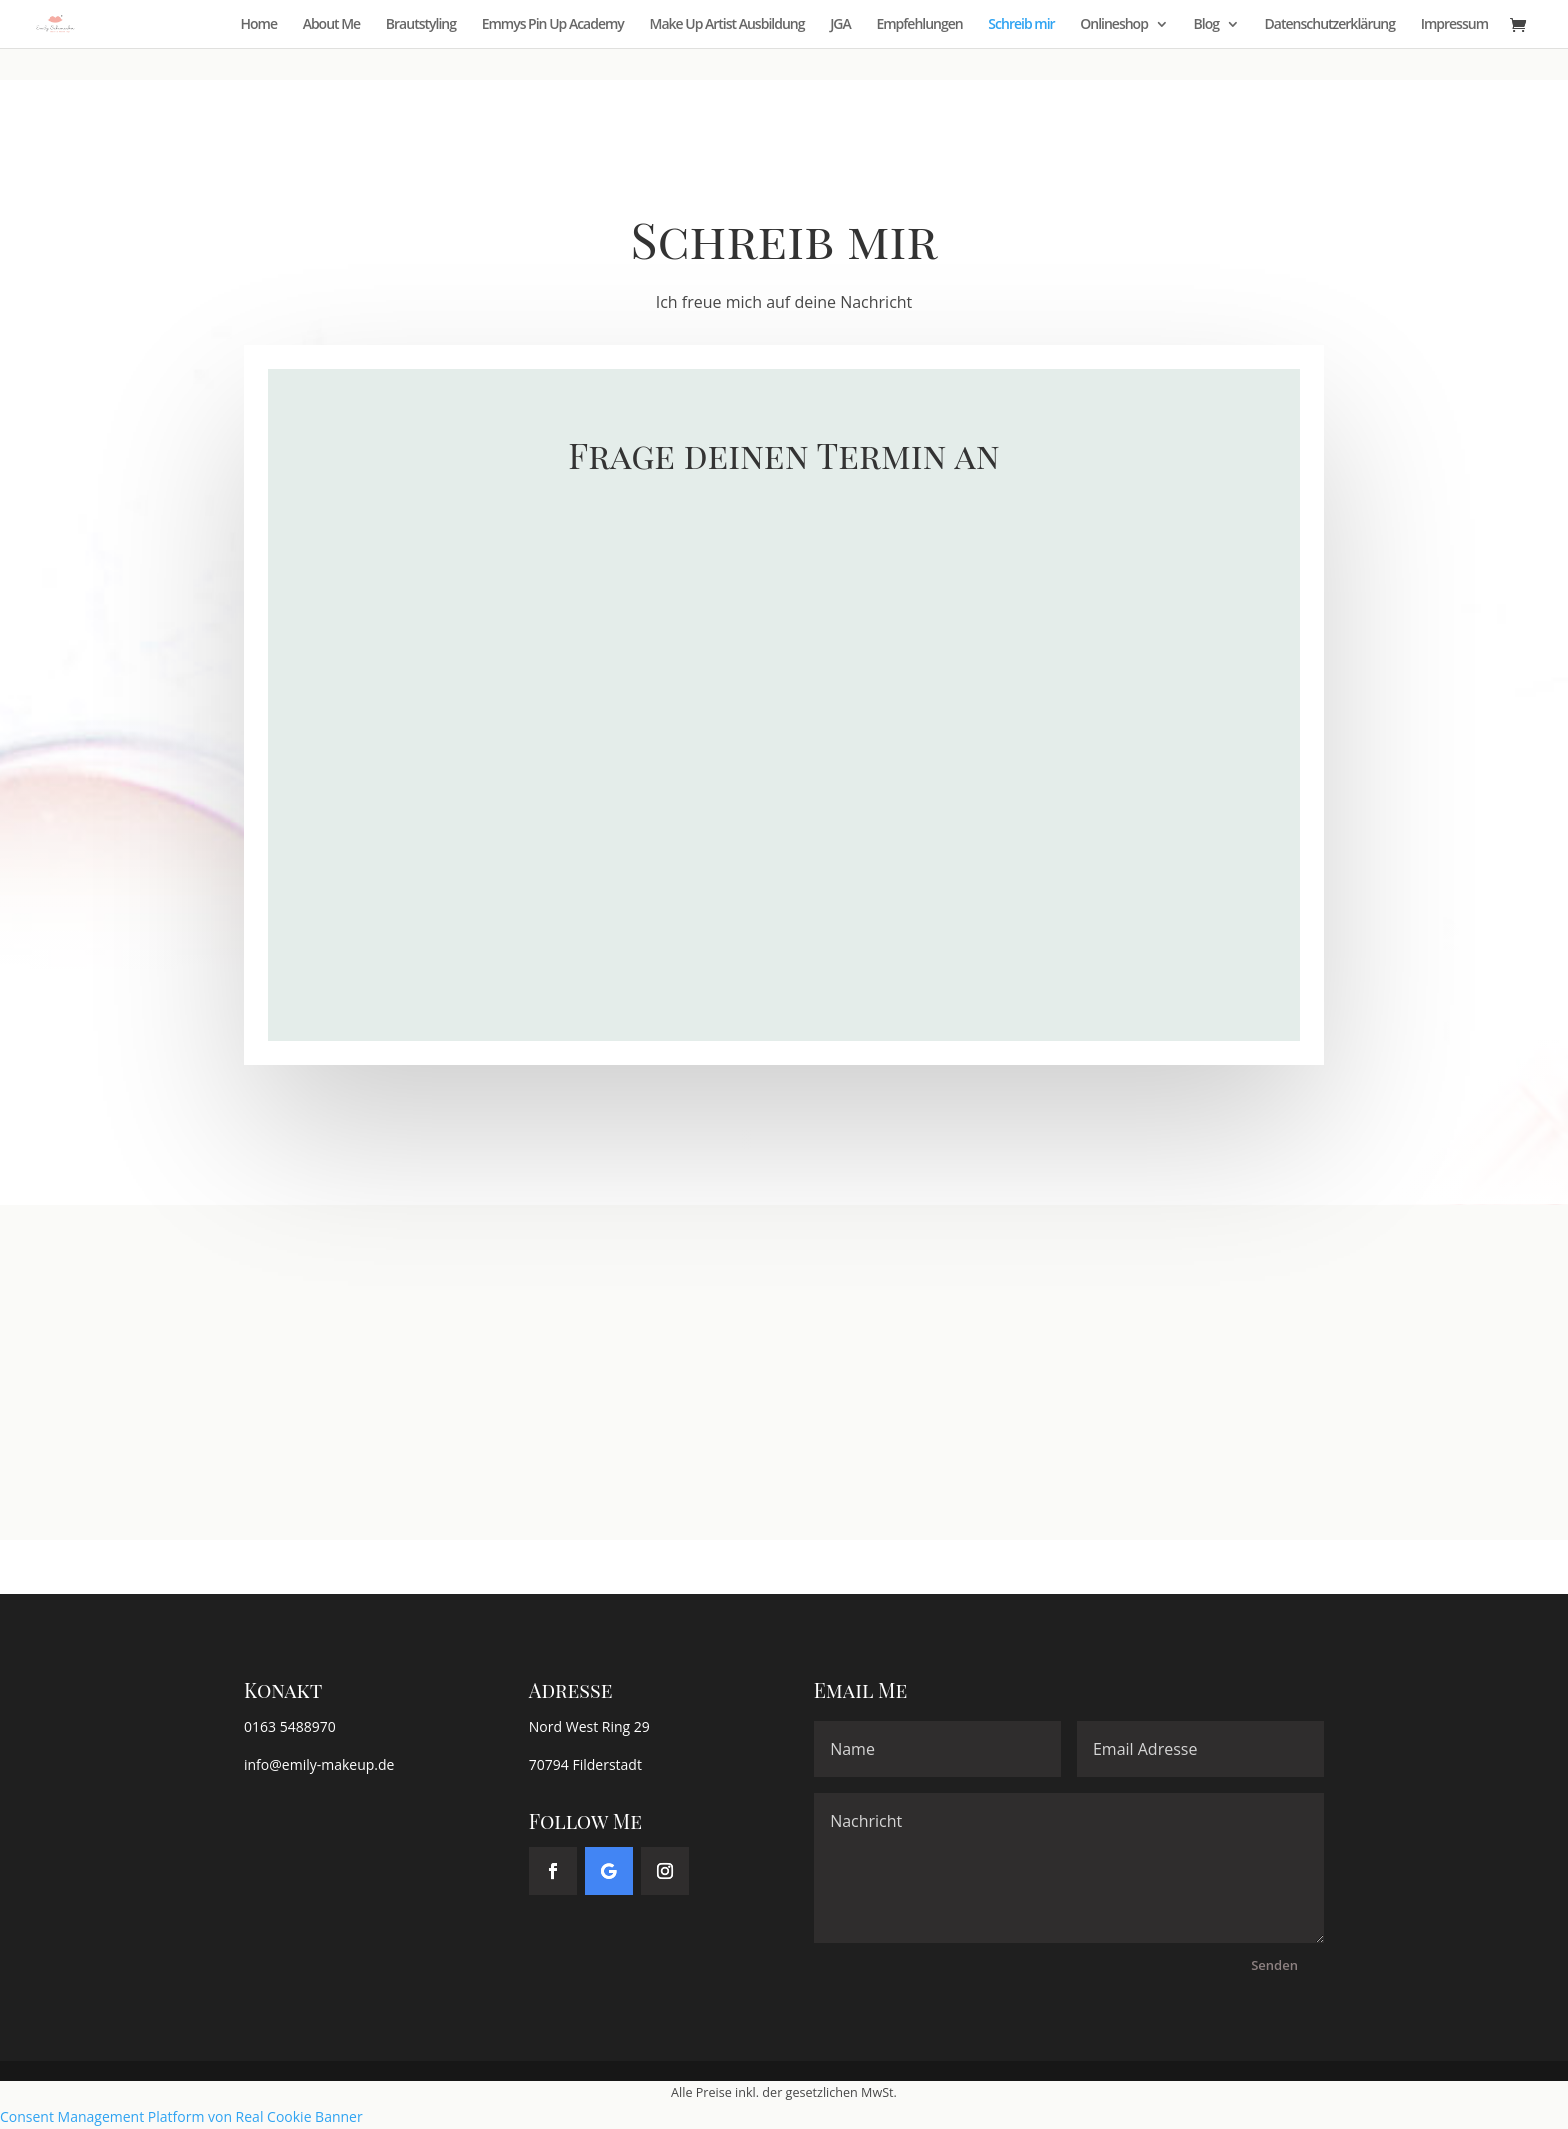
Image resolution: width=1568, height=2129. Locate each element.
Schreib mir (1021, 25)
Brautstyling (421, 25)
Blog (1206, 25)
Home (259, 25)
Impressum (1454, 25)
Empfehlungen (919, 25)
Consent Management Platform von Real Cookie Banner (181, 2116)
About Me (332, 25)
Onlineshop (1114, 25)
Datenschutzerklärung (1330, 25)
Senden (1274, 1965)
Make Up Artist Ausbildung (727, 25)
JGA (840, 25)
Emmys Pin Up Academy (553, 25)
